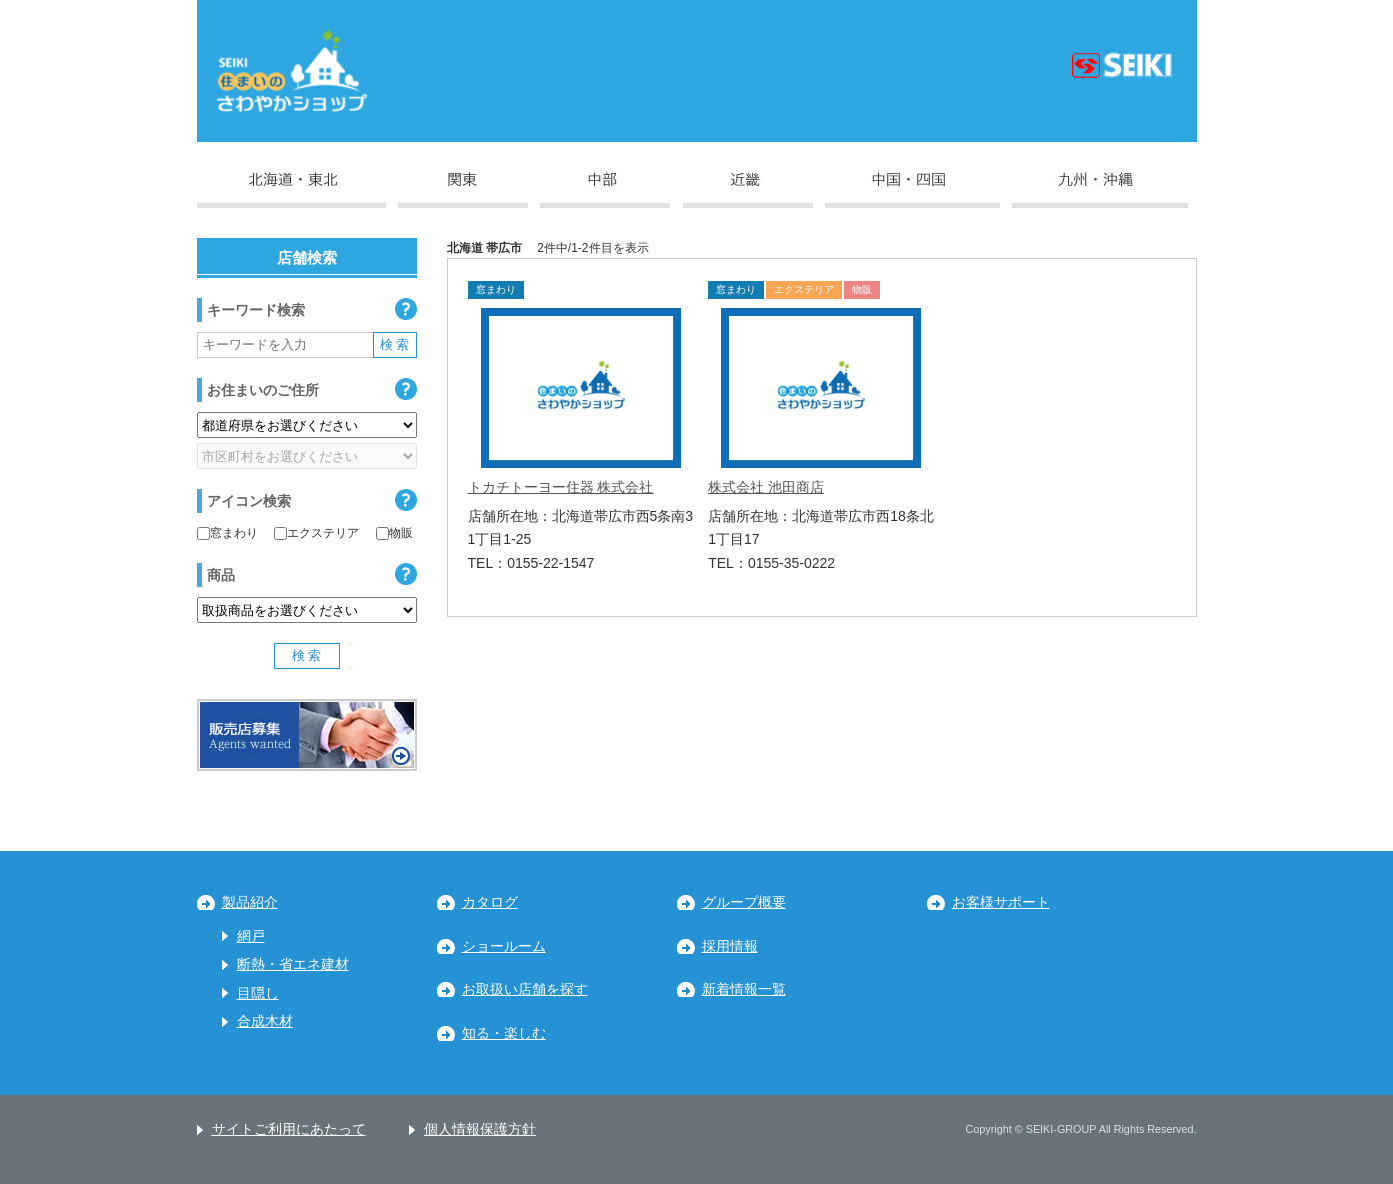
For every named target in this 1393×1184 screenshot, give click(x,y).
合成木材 (265, 1021)
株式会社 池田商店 (766, 487)
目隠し (258, 993)
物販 (394, 533)
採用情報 (730, 946)
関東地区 (463, 190)
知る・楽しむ (504, 1033)
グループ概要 (744, 902)
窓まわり (227, 533)
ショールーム (504, 946)
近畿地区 (748, 190)
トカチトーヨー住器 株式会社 (561, 487)
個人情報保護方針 (480, 1129)
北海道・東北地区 (291, 190)
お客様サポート (1001, 902)
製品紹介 (250, 902)
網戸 (251, 936)
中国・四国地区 (912, 190)
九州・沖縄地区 (1100, 190)
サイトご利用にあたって (289, 1129)
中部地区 (605, 190)
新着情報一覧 (744, 989)
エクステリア (316, 533)
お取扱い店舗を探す (525, 989)
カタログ (490, 902)
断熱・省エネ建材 (293, 964)
